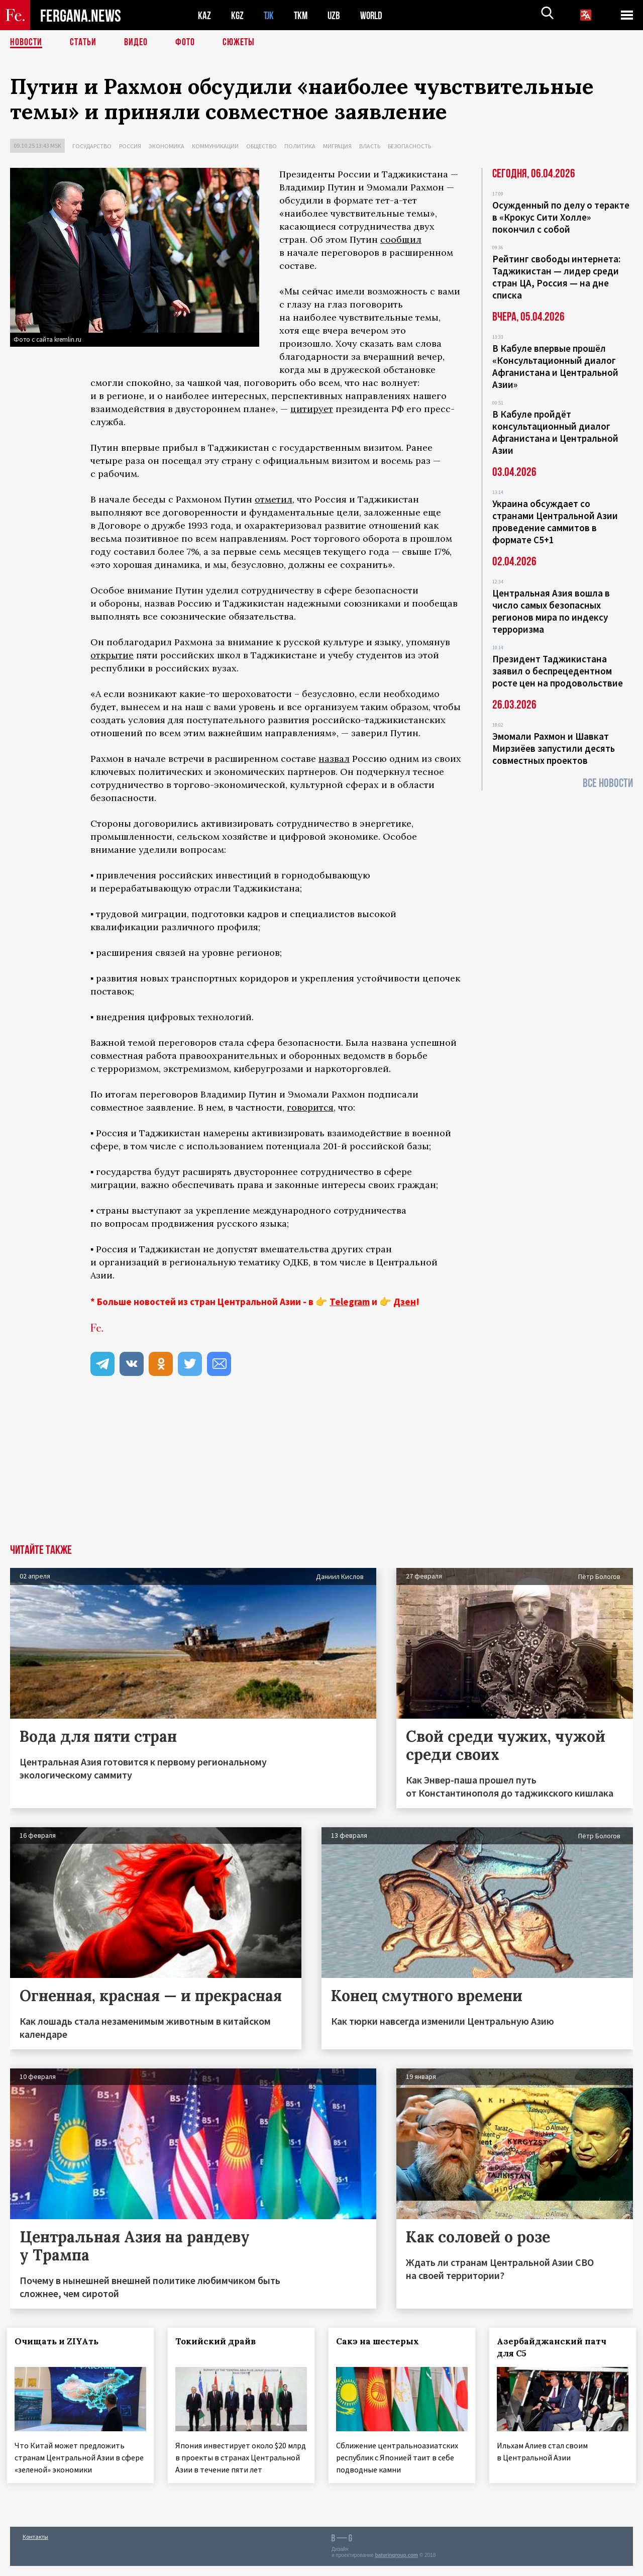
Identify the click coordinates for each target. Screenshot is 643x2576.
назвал (334, 758)
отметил (273, 499)
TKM (302, 15)
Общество (261, 146)
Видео (136, 43)
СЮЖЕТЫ (239, 43)
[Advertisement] (321, 1469)
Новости (26, 43)
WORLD (374, 15)
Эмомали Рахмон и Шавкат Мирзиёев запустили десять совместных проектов (553, 748)
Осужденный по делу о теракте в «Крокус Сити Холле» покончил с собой (560, 217)
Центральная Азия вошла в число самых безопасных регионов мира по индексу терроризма (551, 611)
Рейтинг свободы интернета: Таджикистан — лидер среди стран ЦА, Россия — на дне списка (556, 277)
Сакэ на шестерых (380, 2341)
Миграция (337, 146)
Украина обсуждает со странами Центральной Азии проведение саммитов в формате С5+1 (555, 522)
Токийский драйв (218, 2341)
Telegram (350, 1302)
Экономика (166, 146)
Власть (369, 146)
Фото (185, 43)
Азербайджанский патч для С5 (554, 2347)
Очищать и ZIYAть (59, 2341)
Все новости (608, 783)
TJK (269, 15)
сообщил (400, 239)
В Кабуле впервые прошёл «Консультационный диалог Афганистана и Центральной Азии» (555, 366)
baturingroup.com (396, 2565)
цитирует (311, 409)
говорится (310, 1107)
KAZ (204, 15)
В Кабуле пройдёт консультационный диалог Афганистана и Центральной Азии (555, 432)
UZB (336, 15)
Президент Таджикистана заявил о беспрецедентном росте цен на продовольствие (557, 671)
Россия (130, 146)
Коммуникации (215, 146)
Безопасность (409, 146)
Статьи (83, 43)
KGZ (237, 15)
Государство (92, 146)
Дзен (404, 1302)
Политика (299, 146)
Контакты (35, 2546)
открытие (112, 655)
